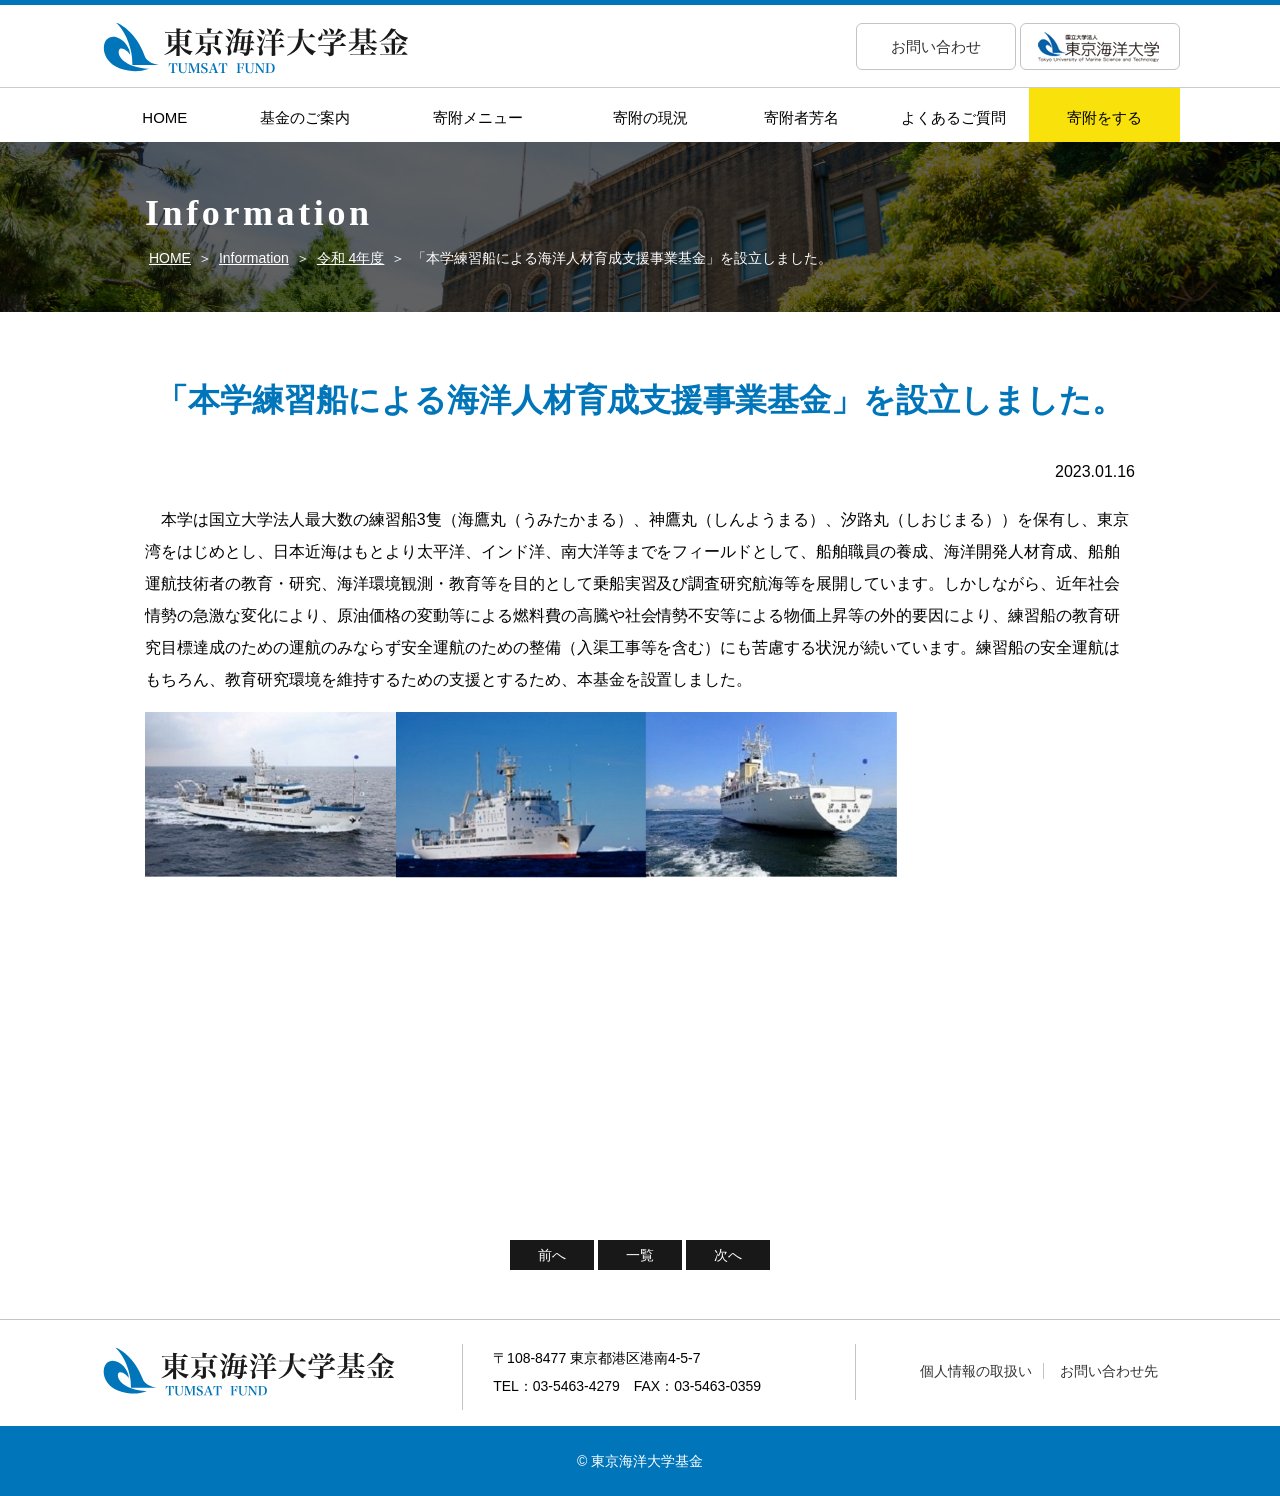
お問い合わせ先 (1109, 1371)
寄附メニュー (478, 117)
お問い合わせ (936, 46)
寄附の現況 (650, 117)
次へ (728, 1255)
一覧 (640, 1255)
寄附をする (1104, 117)
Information (254, 258)
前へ (552, 1255)
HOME (164, 117)
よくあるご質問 (953, 117)
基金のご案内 (305, 117)
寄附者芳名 (801, 117)
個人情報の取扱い (976, 1371)
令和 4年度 (351, 258)
